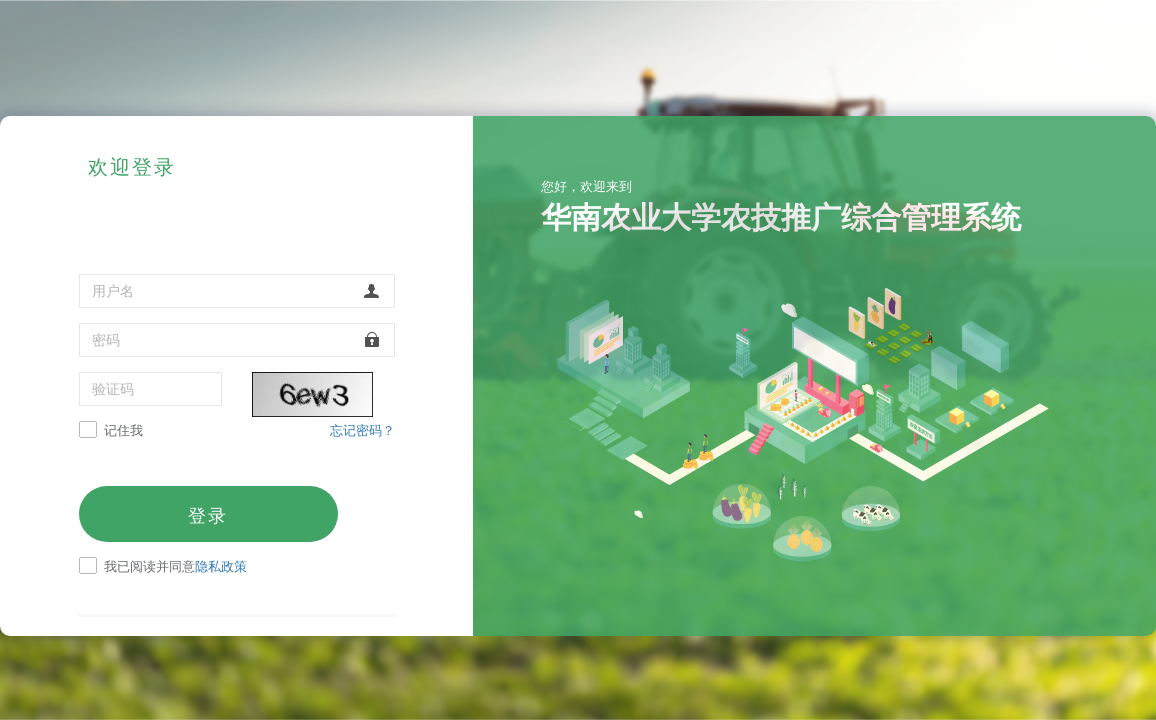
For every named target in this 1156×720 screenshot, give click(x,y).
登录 (208, 515)
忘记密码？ (362, 430)
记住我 (123, 431)
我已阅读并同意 (175, 567)
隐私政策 (221, 566)
